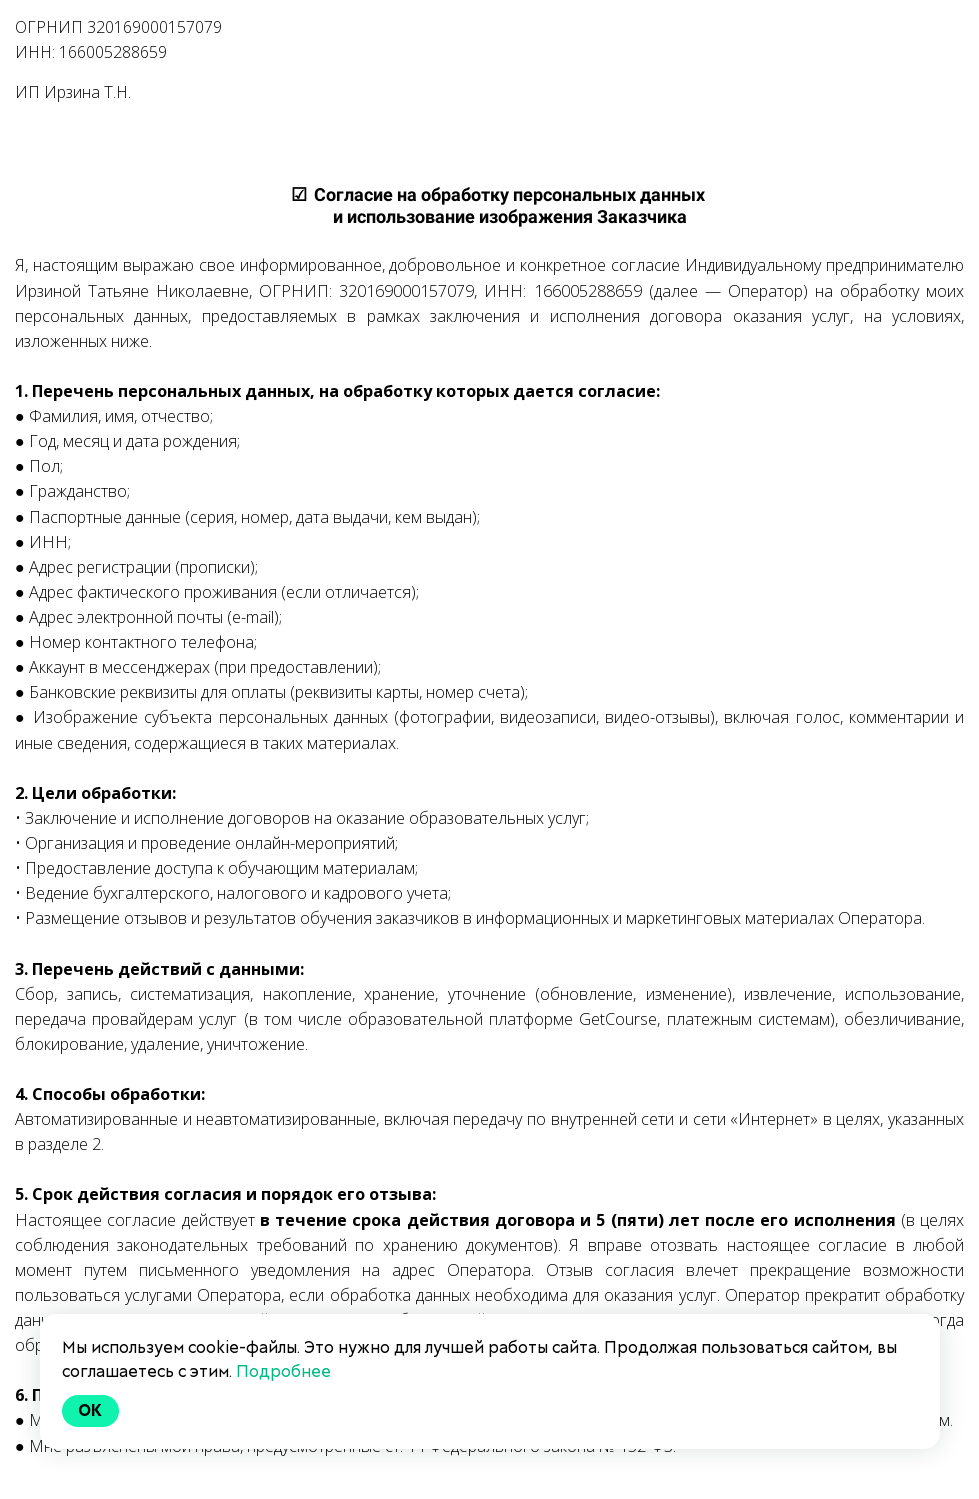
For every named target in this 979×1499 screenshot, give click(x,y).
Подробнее (283, 1371)
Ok (91, 1410)
